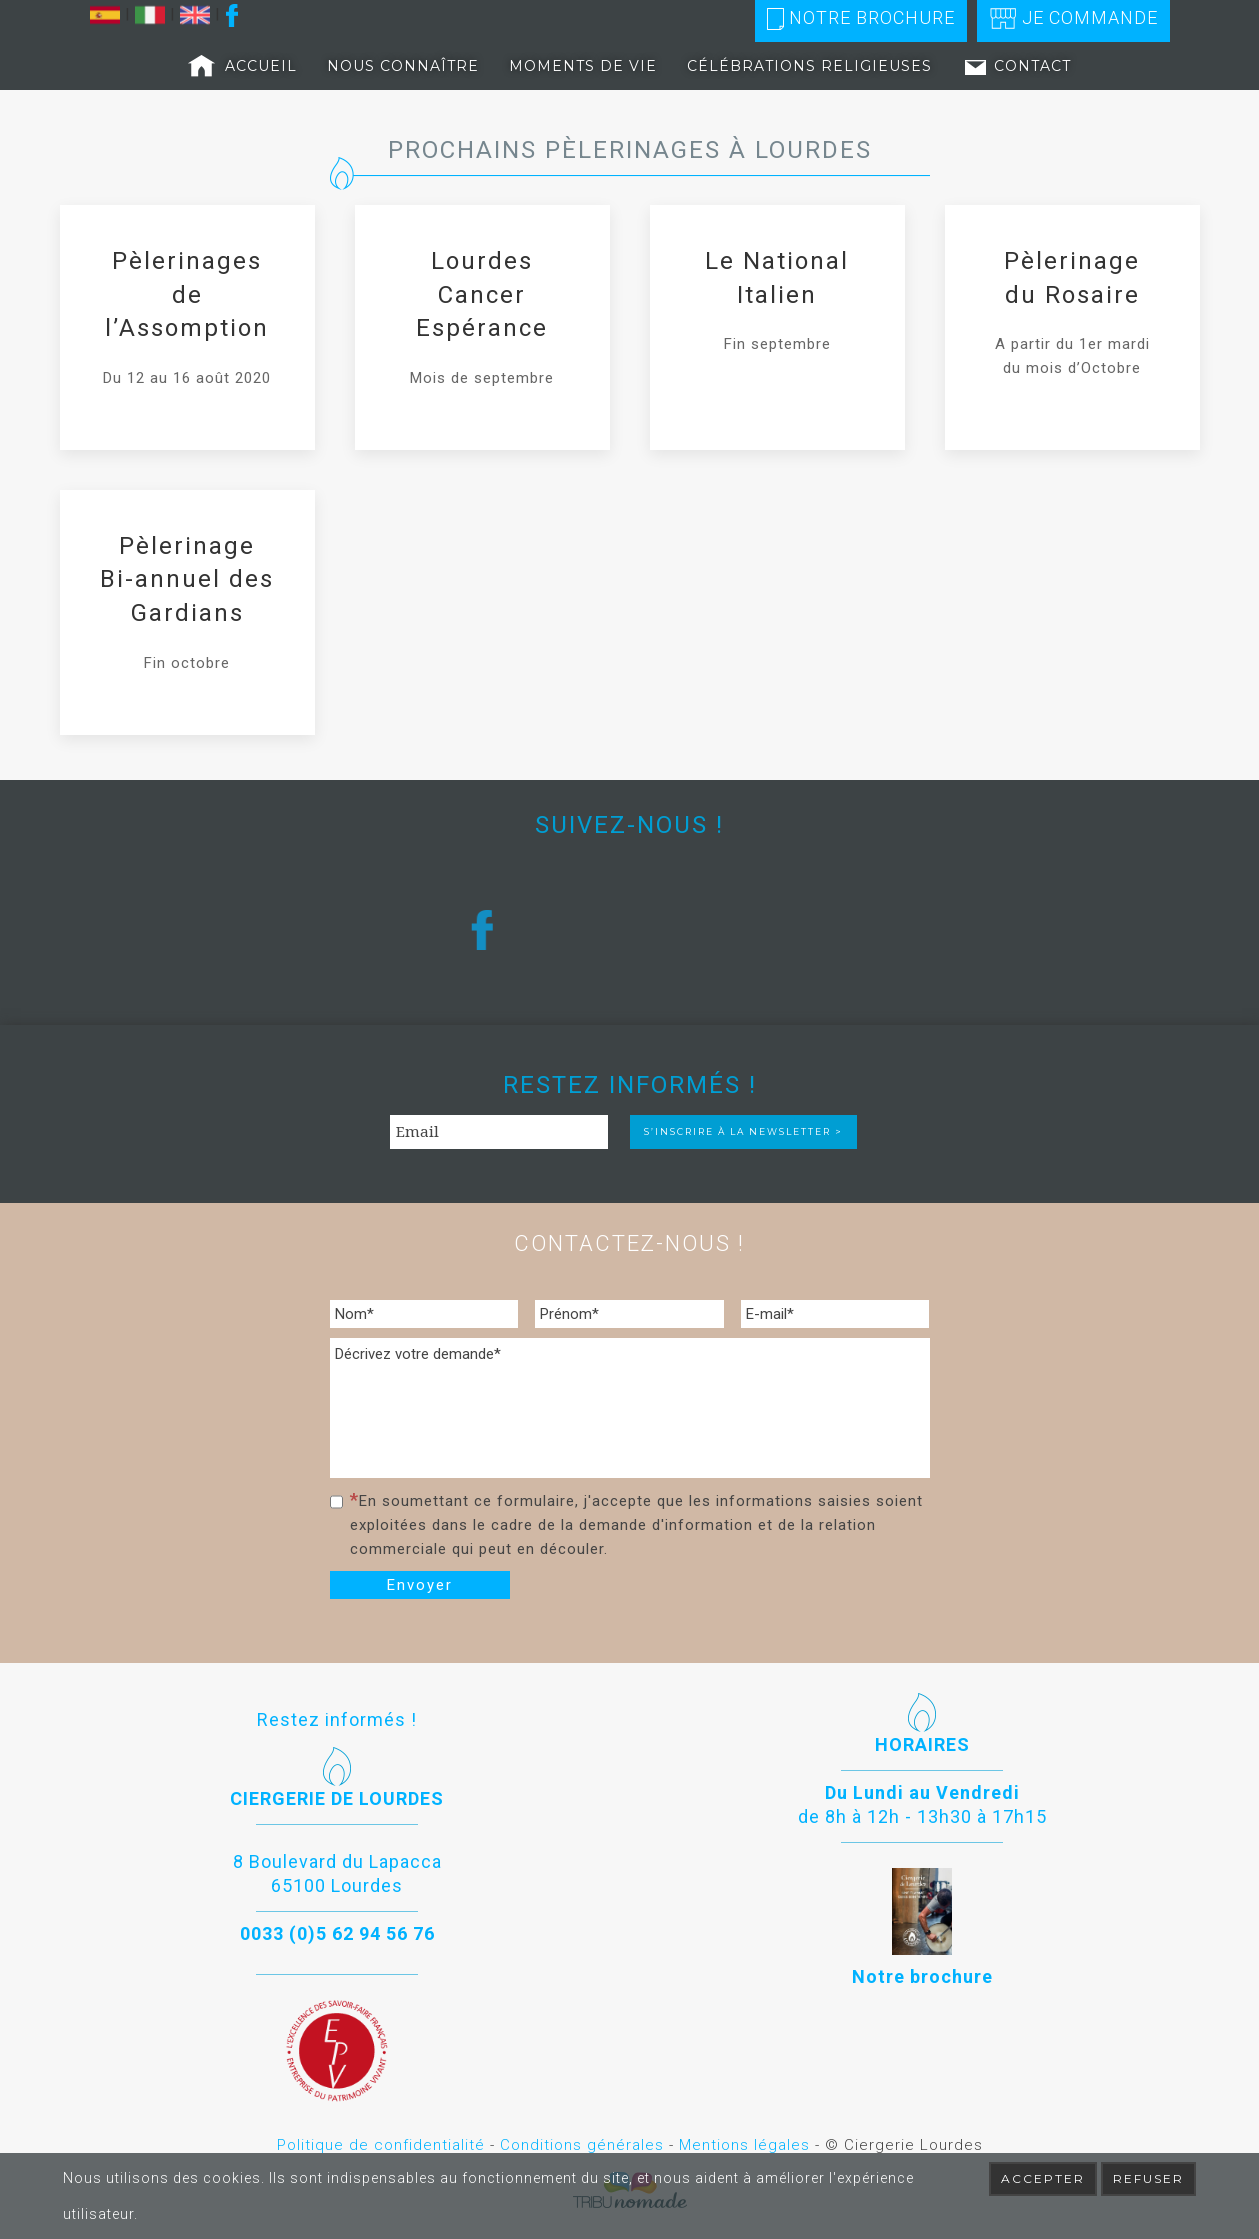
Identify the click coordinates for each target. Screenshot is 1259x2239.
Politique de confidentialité (381, 2145)
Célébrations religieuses (809, 66)
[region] (630, 929)
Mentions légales (744, 2145)
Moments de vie (583, 66)
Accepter (1043, 2178)
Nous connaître (403, 66)
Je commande (1073, 18)
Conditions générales (582, 2145)
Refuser (1148, 2178)
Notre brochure (861, 18)
